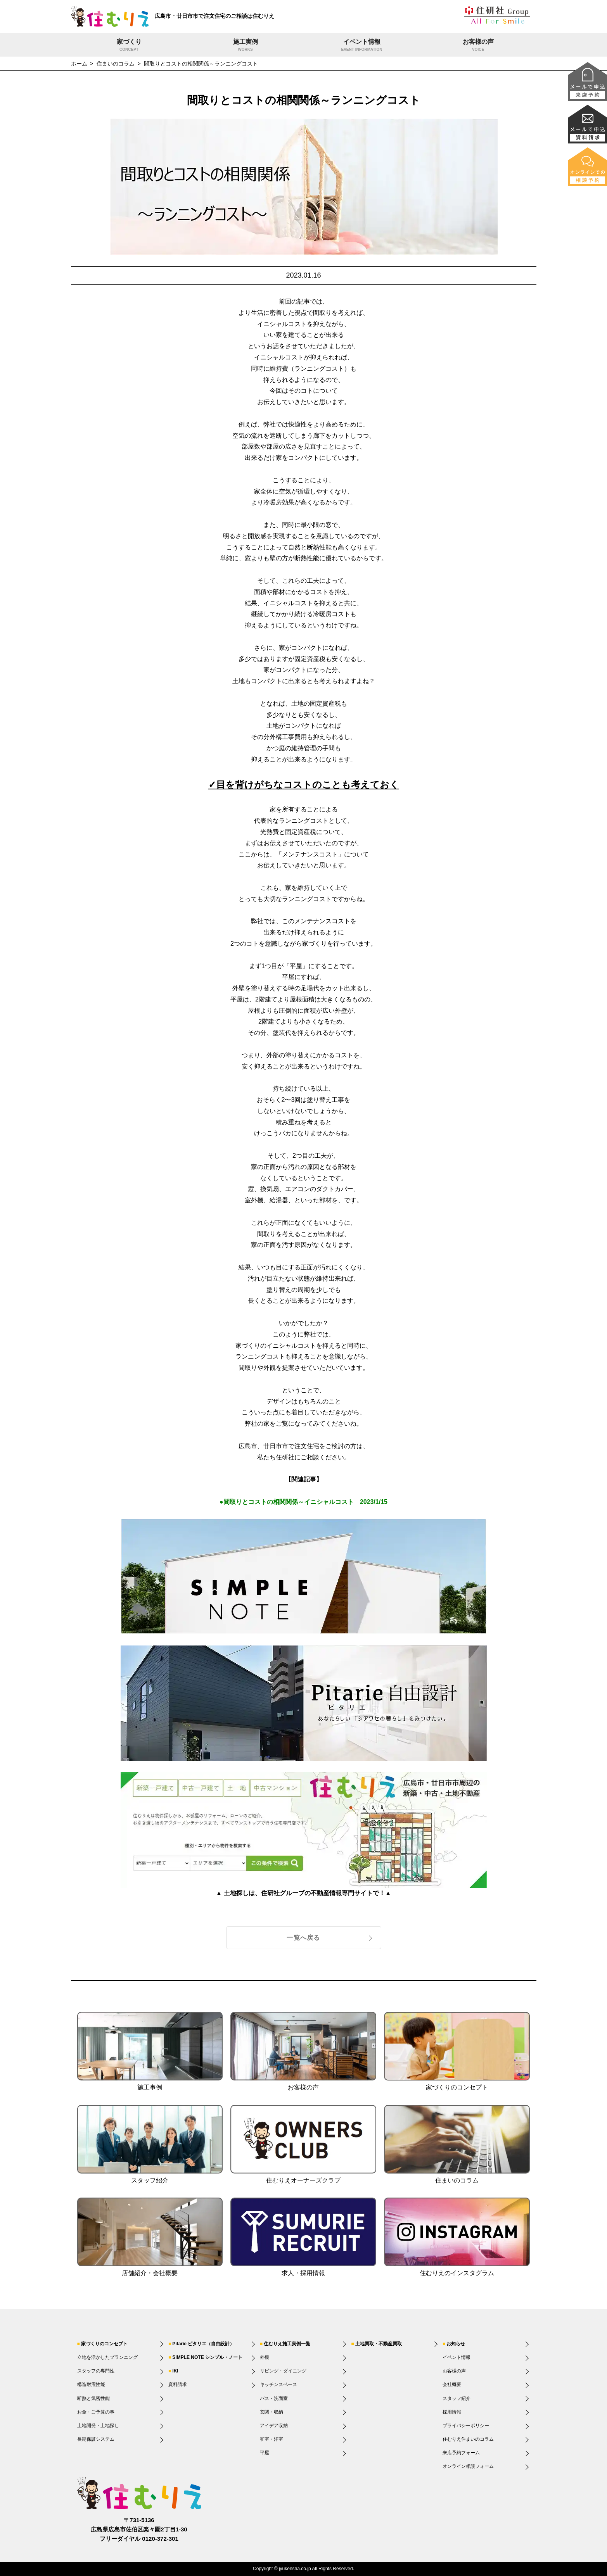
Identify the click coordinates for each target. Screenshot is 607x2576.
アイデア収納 (274, 2425)
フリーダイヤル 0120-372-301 (139, 2538)
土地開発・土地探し (98, 2425)
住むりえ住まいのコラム (468, 2439)
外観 (264, 2357)
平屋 (264, 2452)
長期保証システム (95, 2439)
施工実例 (245, 45)
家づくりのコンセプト (104, 2343)
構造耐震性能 (91, 2384)
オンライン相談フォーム (468, 2466)
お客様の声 (478, 45)
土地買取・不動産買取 (378, 2343)
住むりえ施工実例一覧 (287, 2343)
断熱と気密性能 (93, 2398)
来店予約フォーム (461, 2452)
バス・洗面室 (274, 2398)
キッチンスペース (278, 2384)
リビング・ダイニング (283, 2371)
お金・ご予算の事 (95, 2412)
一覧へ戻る (303, 1937)
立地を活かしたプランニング (107, 2357)
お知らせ (455, 2343)
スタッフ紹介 (456, 2398)
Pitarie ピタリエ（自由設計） (203, 2343)
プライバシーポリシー (466, 2425)
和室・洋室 (271, 2439)
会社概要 (452, 2384)
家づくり (129, 45)
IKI (175, 2371)
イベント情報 (362, 45)
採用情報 (452, 2412)
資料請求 (177, 2384)
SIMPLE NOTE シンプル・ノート (207, 2357)
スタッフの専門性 (95, 2371)
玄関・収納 (271, 2412)
